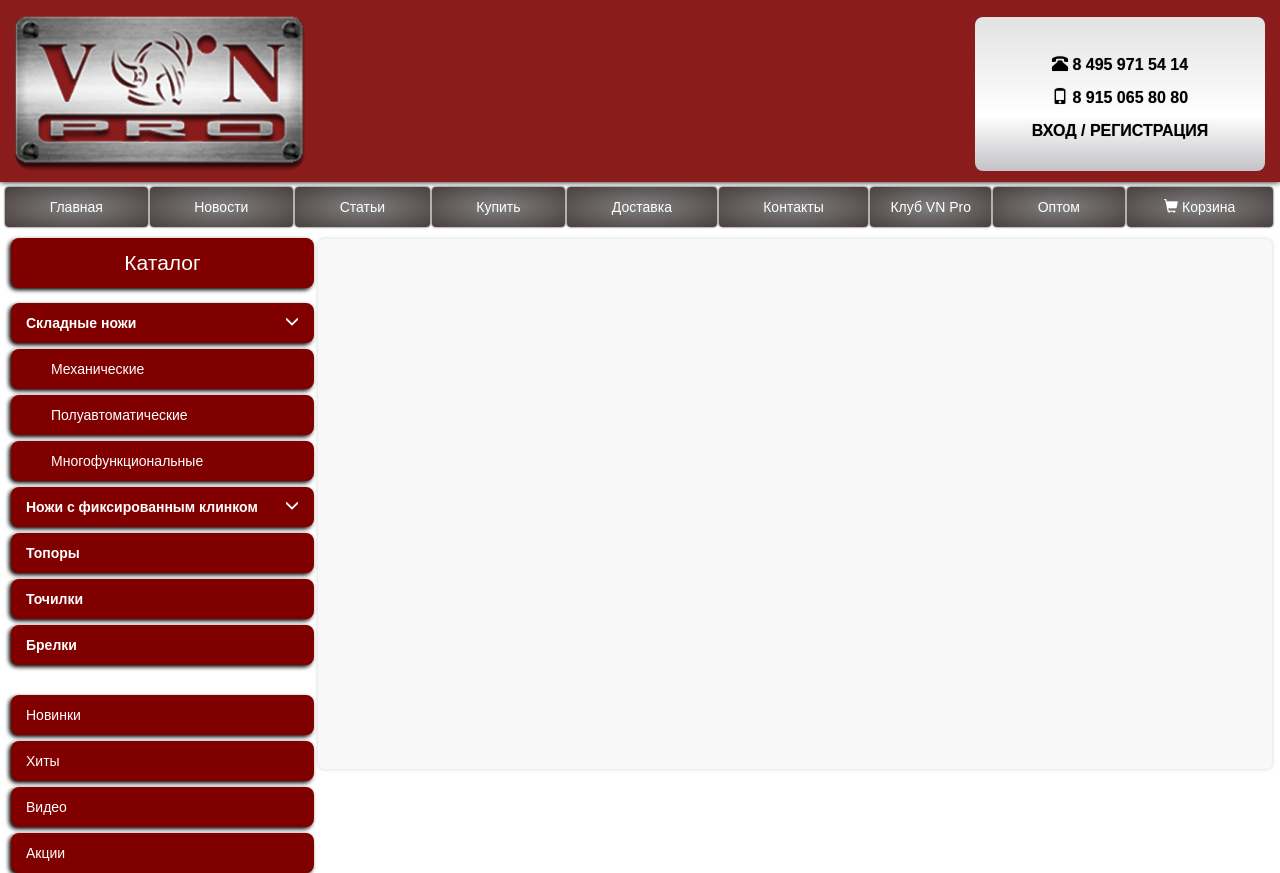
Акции (45, 853)
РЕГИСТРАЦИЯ (1149, 130)
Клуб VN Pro (930, 207)
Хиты (43, 761)
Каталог (162, 262)
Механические (97, 369)
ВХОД (1054, 130)
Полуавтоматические (119, 415)
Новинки (53, 715)
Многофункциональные (127, 461)
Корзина (1199, 207)
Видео (46, 807)
